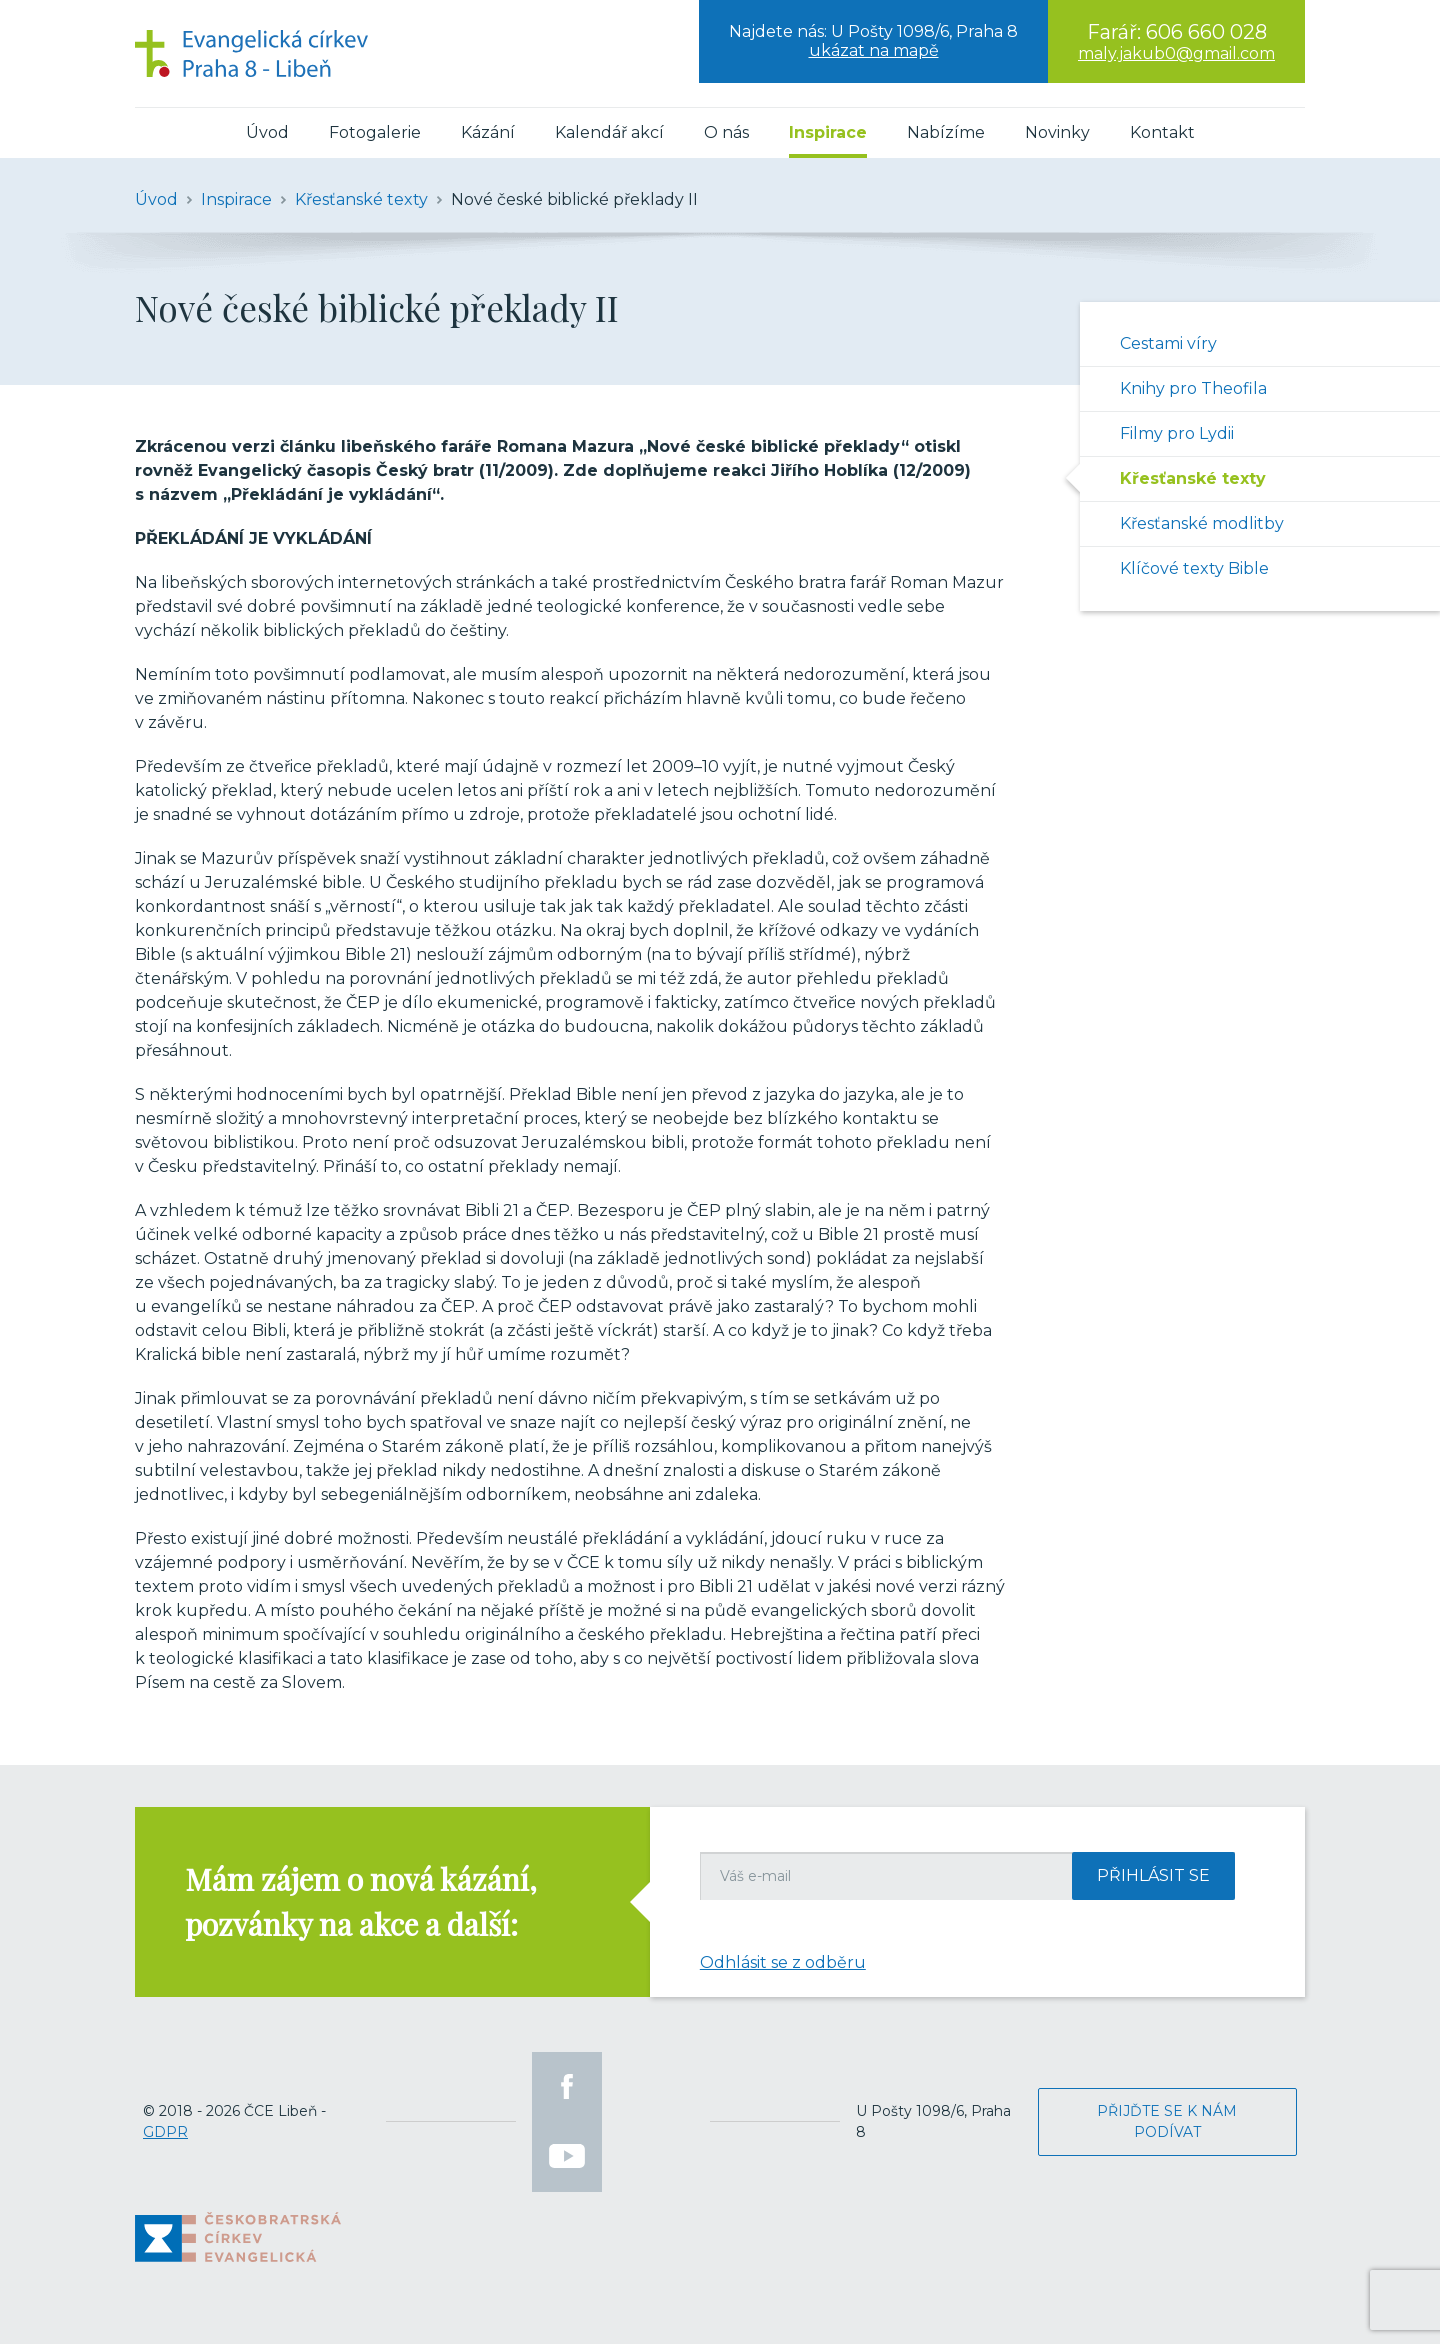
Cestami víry (1168, 343)
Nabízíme (946, 132)
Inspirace (828, 132)
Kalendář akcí (609, 132)
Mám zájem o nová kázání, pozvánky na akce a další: (361, 1901)
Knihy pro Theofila (1193, 388)
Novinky (1057, 132)
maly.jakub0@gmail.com (1176, 53)
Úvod (267, 132)
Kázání (488, 132)
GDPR (165, 2132)
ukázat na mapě (874, 50)
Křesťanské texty (1193, 478)
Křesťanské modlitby (1202, 523)
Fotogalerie (375, 132)
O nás (726, 132)
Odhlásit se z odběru (783, 1962)
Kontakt (1162, 132)
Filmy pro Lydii (1177, 433)
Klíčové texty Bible (1194, 568)
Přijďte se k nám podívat (1167, 2121)
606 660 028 (1206, 32)
